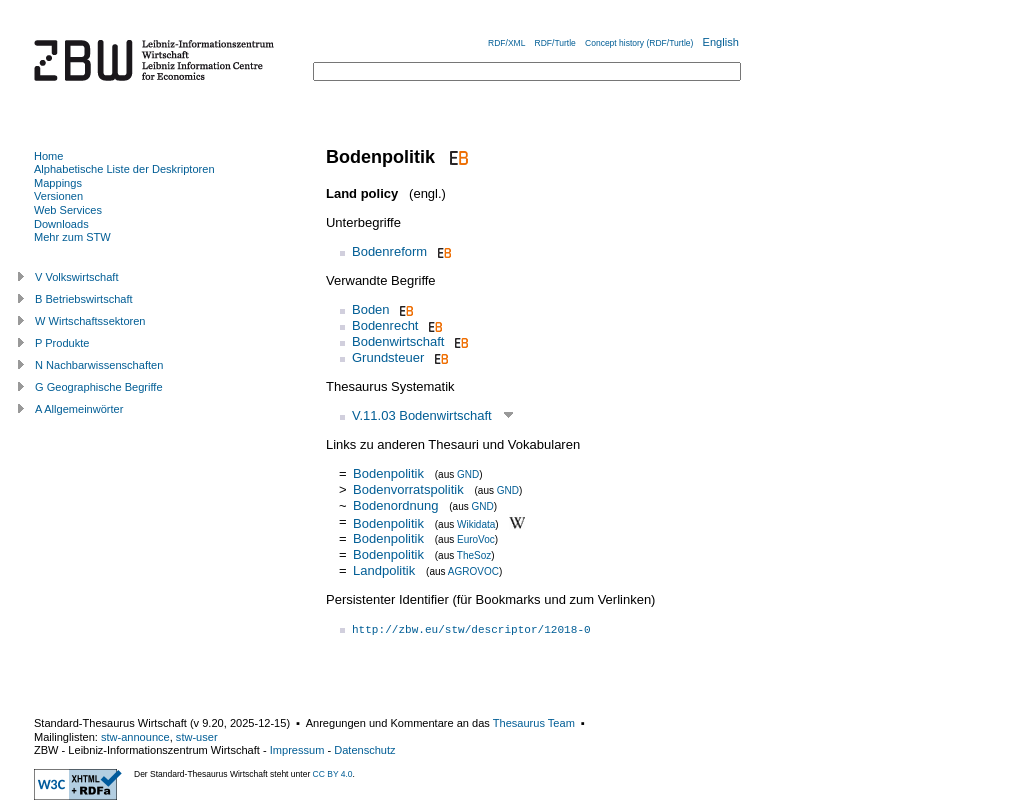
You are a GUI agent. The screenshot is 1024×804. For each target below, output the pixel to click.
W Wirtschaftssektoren (90, 321)
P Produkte (62, 343)
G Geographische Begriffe (99, 387)
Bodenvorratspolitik (408, 489)
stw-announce (135, 737)
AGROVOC (473, 571)
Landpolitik (384, 570)
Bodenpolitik (388, 473)
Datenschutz (364, 750)
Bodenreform (389, 251)
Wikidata (476, 523)
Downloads (61, 224)
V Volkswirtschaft (77, 277)
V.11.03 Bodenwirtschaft (422, 415)
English (721, 42)
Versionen (58, 196)
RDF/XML (506, 43)
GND (468, 474)
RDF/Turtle (555, 43)
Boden (371, 309)
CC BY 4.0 (333, 774)
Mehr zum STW (72, 237)
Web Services (68, 210)
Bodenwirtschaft (398, 341)
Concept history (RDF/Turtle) (639, 43)
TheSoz (474, 555)
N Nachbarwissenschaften (99, 365)
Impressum (297, 750)
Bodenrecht (385, 325)
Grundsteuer (388, 357)
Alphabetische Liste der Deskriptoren (124, 169)
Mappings (58, 183)
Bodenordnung (395, 505)
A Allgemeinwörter (79, 409)
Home (48, 156)
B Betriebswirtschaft (84, 299)
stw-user (197, 737)
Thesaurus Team (534, 723)
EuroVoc (476, 539)
